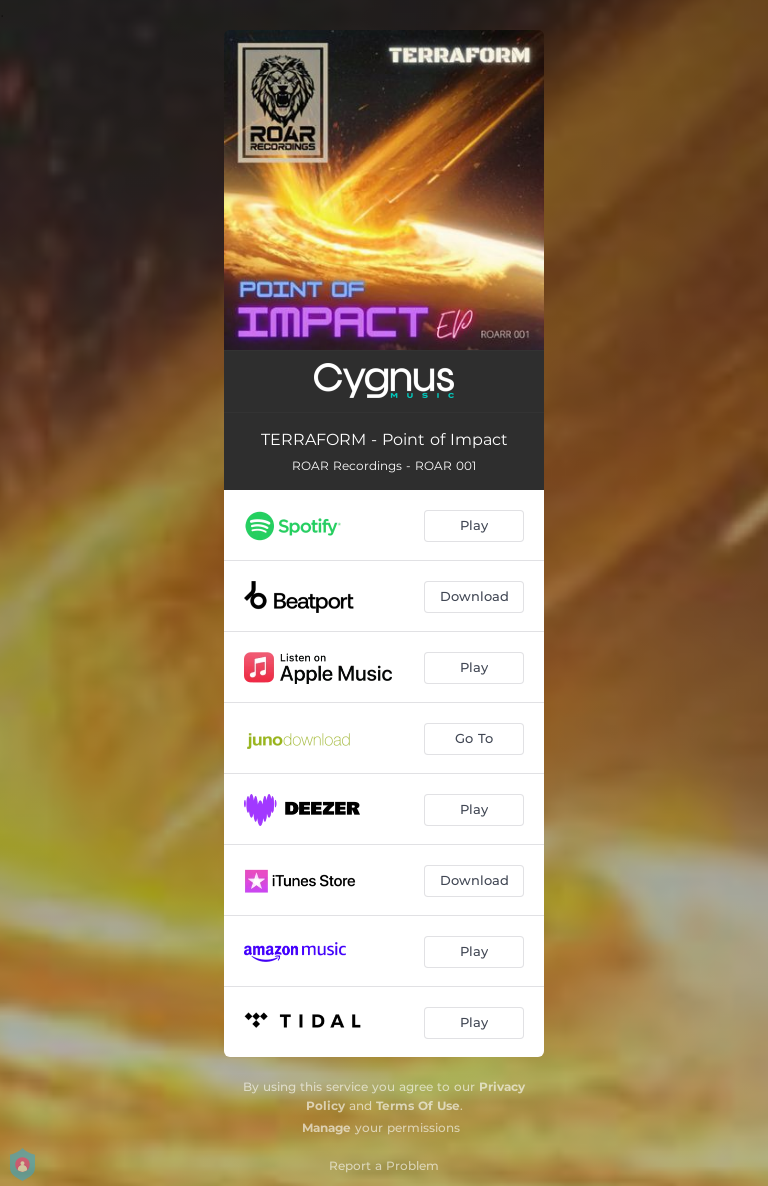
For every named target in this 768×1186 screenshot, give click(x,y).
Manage (326, 1127)
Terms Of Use (418, 1105)
